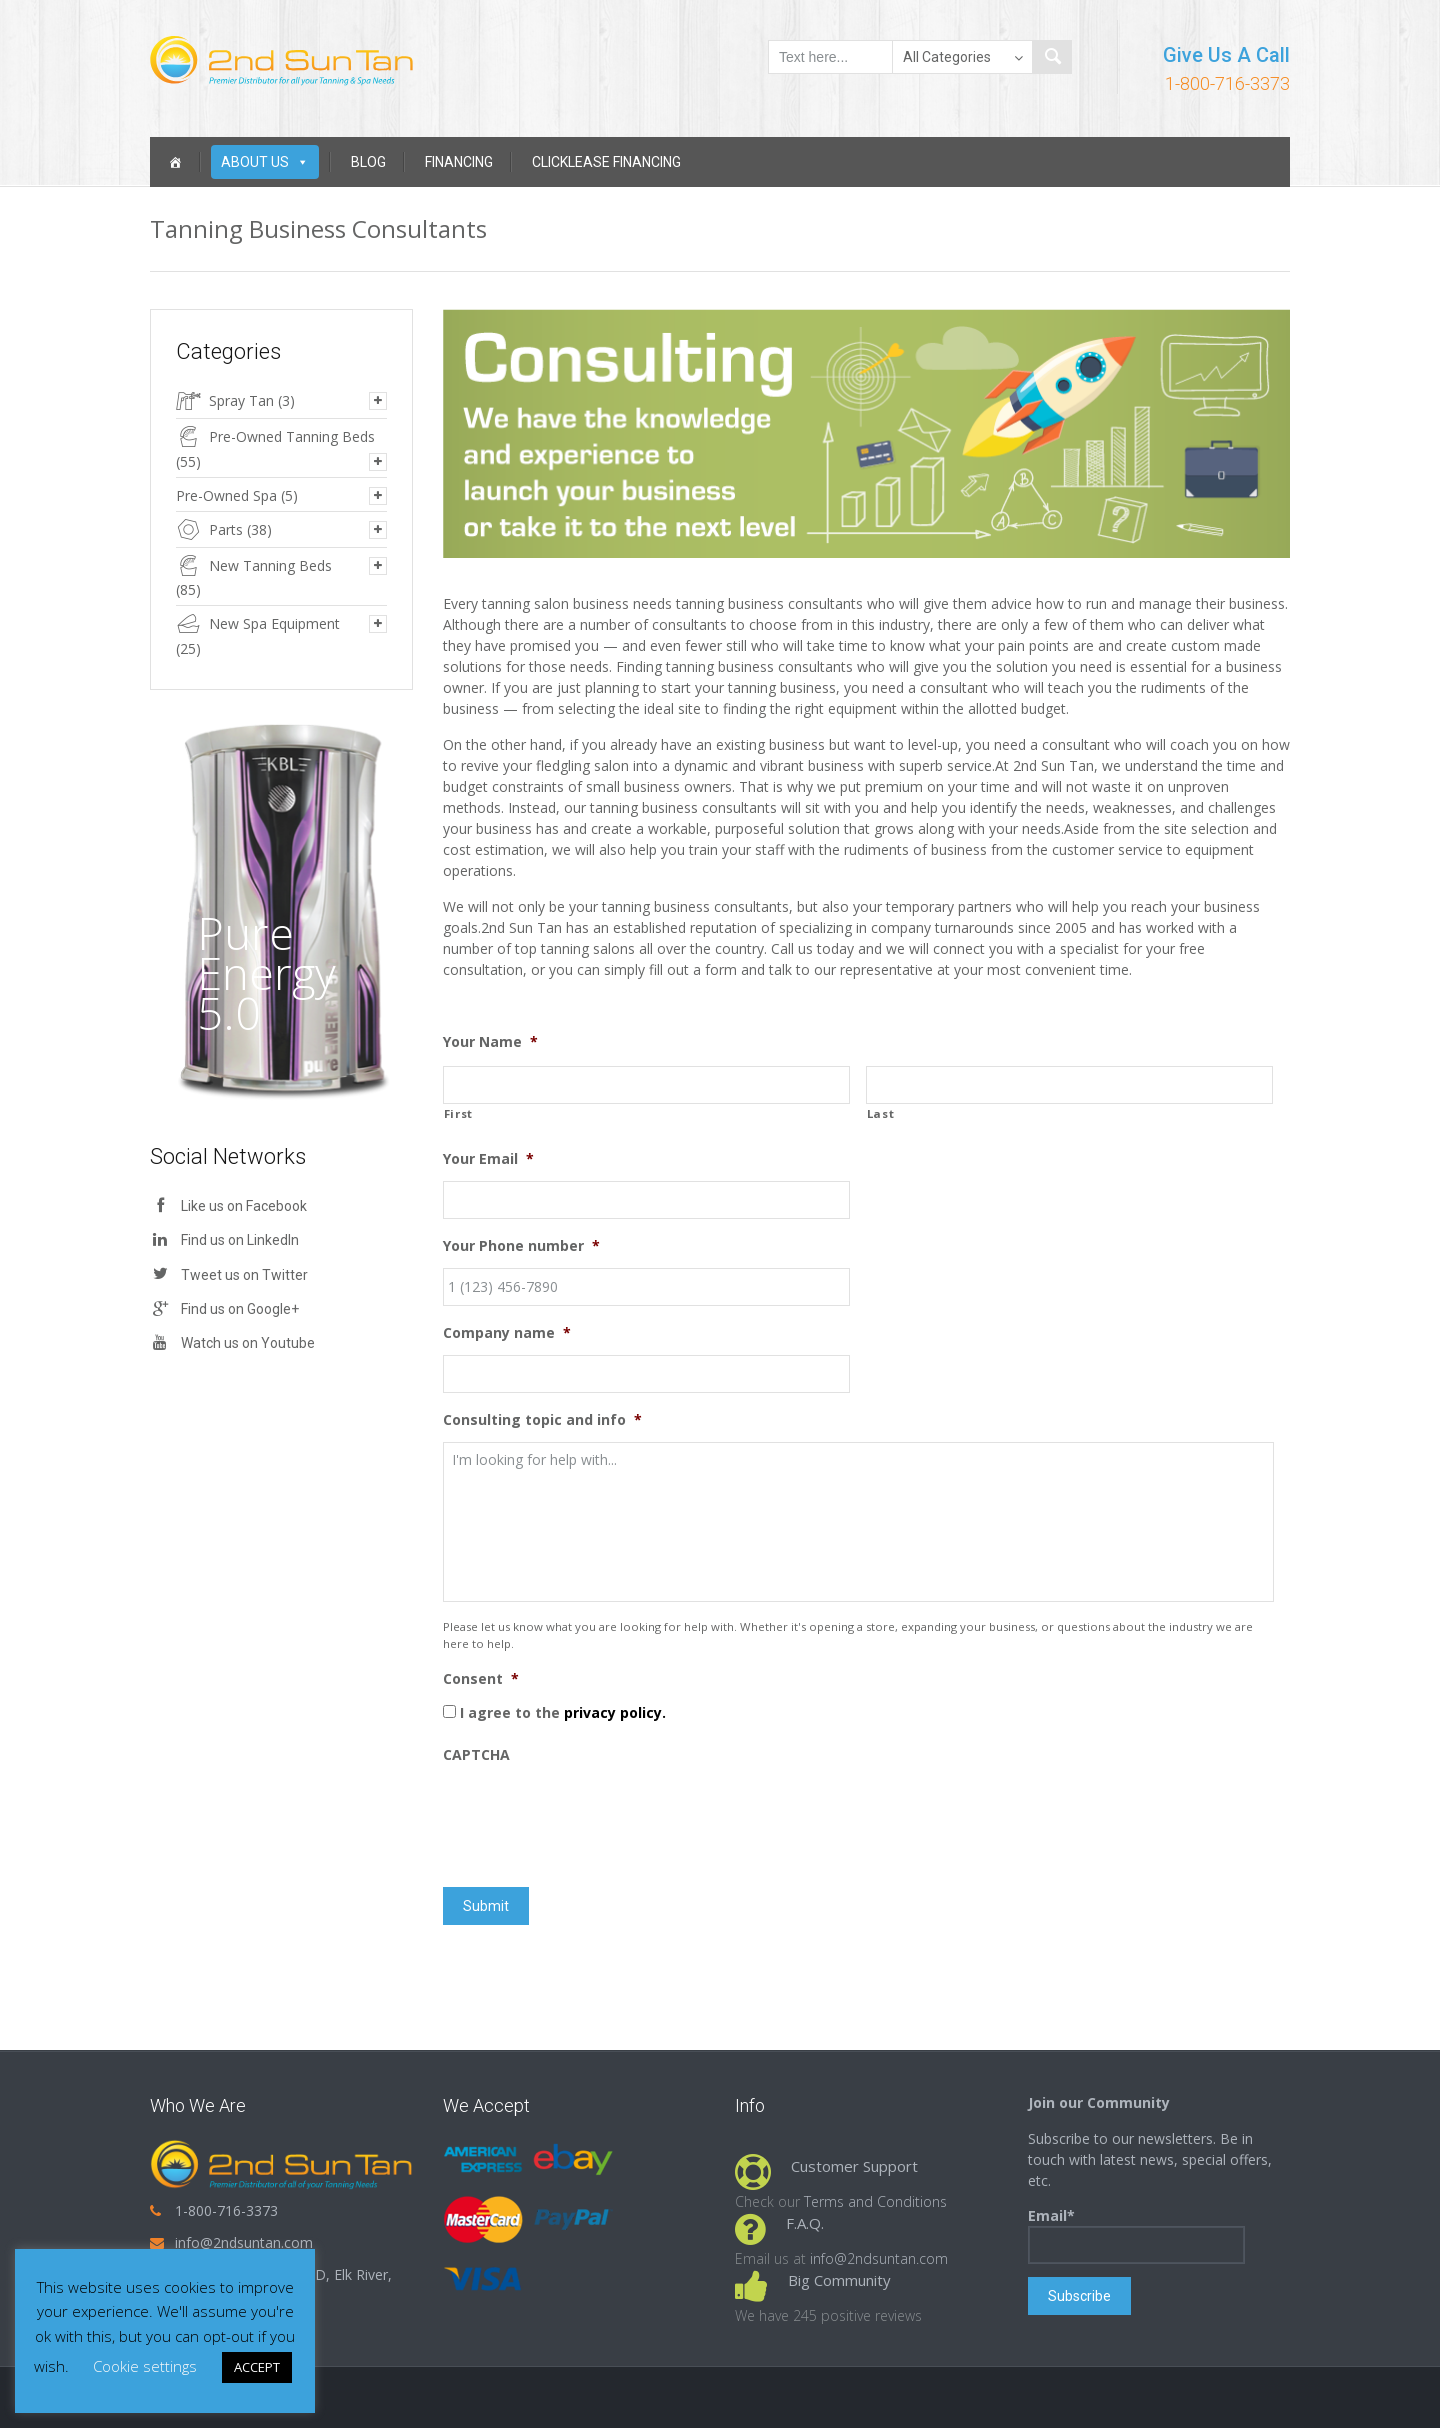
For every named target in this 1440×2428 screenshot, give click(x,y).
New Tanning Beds (270, 565)
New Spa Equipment (274, 623)
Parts (226, 529)
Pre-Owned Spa (226, 495)
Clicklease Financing (606, 162)
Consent (481, 1679)
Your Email (488, 1159)
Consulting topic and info (542, 1420)
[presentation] (595, 1816)
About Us (265, 162)
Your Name (490, 1042)
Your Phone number (521, 1246)
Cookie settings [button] (145, 2366)
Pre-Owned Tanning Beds (292, 436)
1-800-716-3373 (1227, 83)
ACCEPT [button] (257, 2367)
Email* (1136, 2235)
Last (881, 1113)
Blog (368, 162)
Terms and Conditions (875, 2201)
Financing (459, 162)
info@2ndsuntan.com (244, 2242)
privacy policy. (615, 1712)
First (458, 1113)
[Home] (175, 162)
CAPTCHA (476, 1755)
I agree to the (563, 1712)
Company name (507, 1333)
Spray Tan (241, 400)
